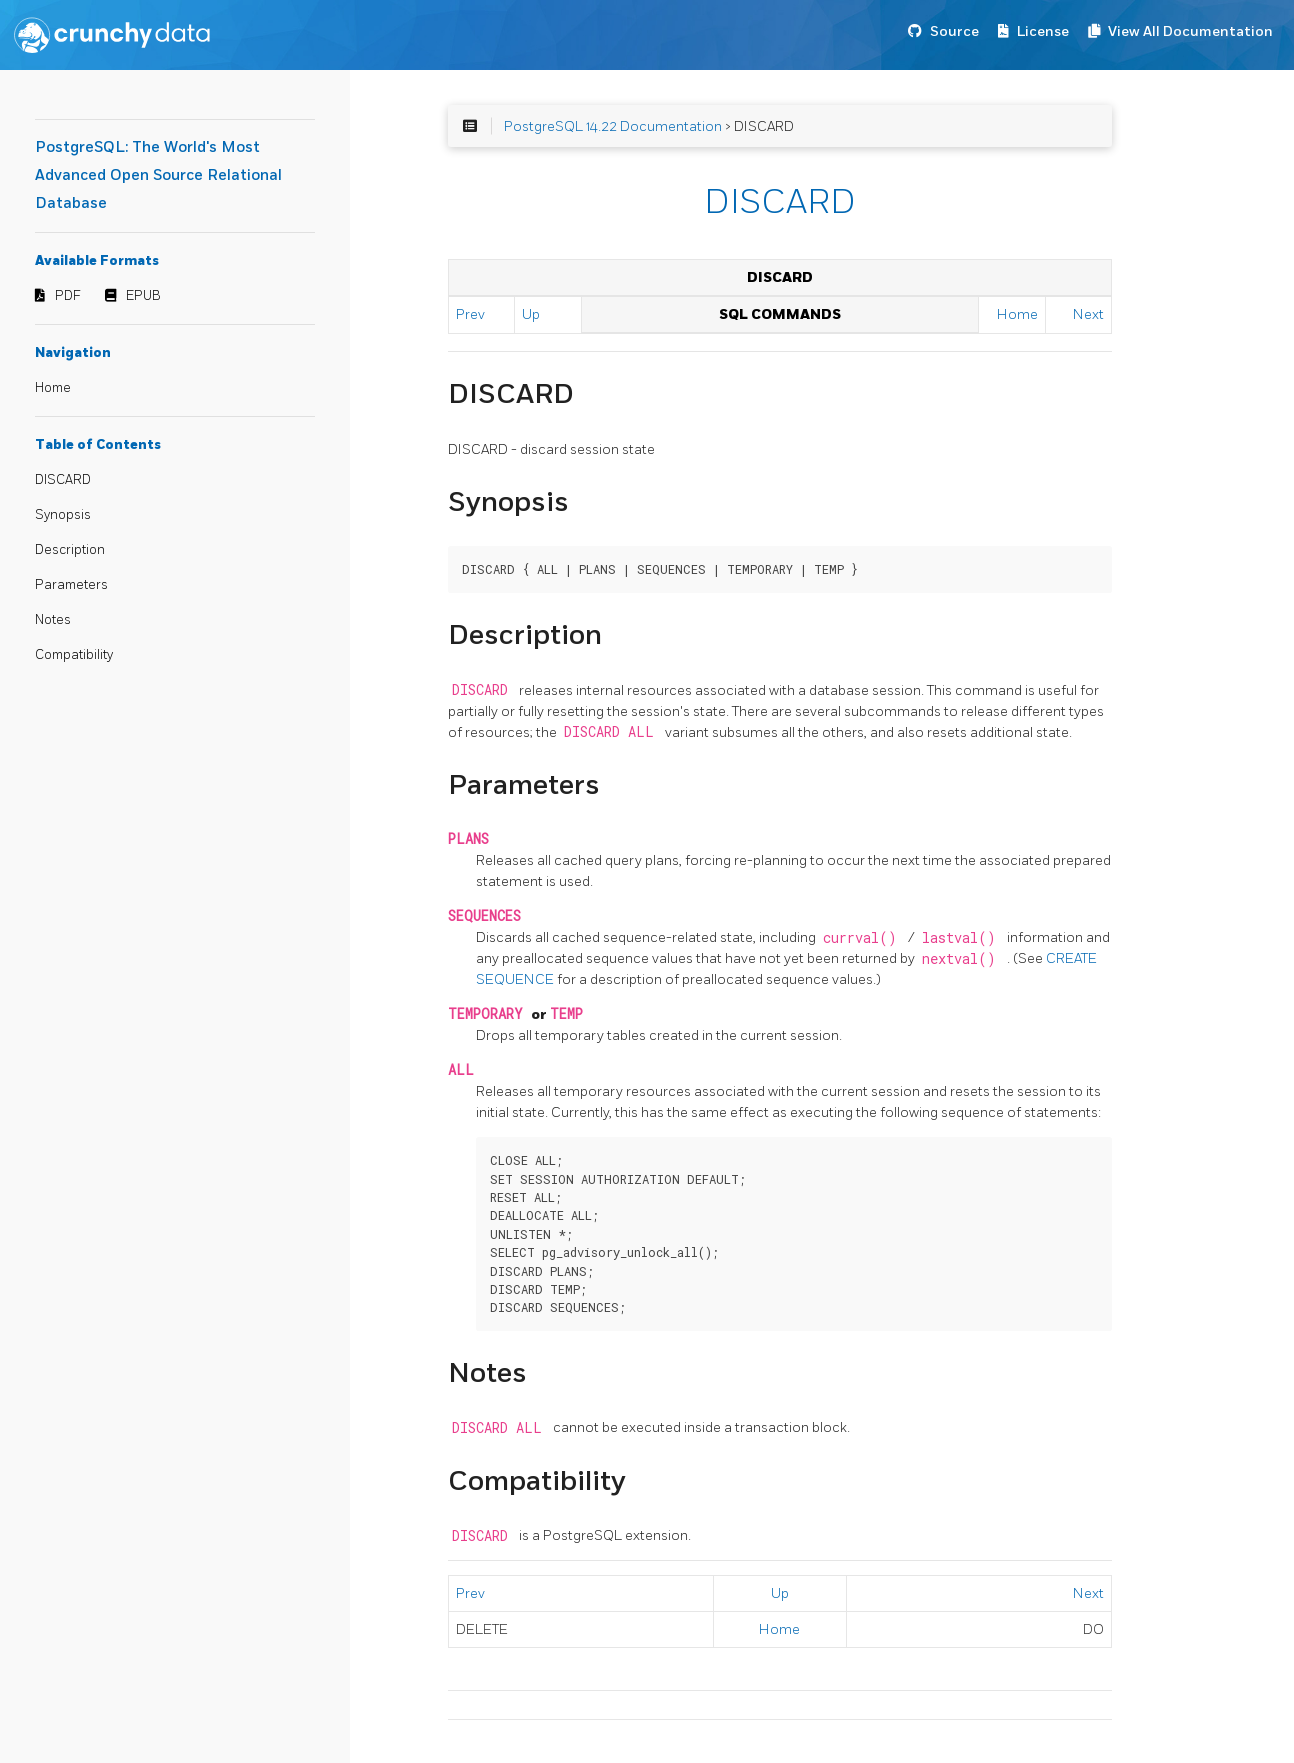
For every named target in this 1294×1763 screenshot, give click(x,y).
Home (53, 388)
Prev (470, 314)
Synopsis (63, 515)
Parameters (71, 585)
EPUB (143, 296)
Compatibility (74, 655)
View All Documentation (1190, 31)
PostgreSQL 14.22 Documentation (613, 126)
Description (70, 550)
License (1043, 31)
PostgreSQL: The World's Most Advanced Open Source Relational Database (158, 175)
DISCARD (63, 480)
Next (1088, 314)
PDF (68, 296)
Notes (53, 620)
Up (531, 314)
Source (954, 31)
